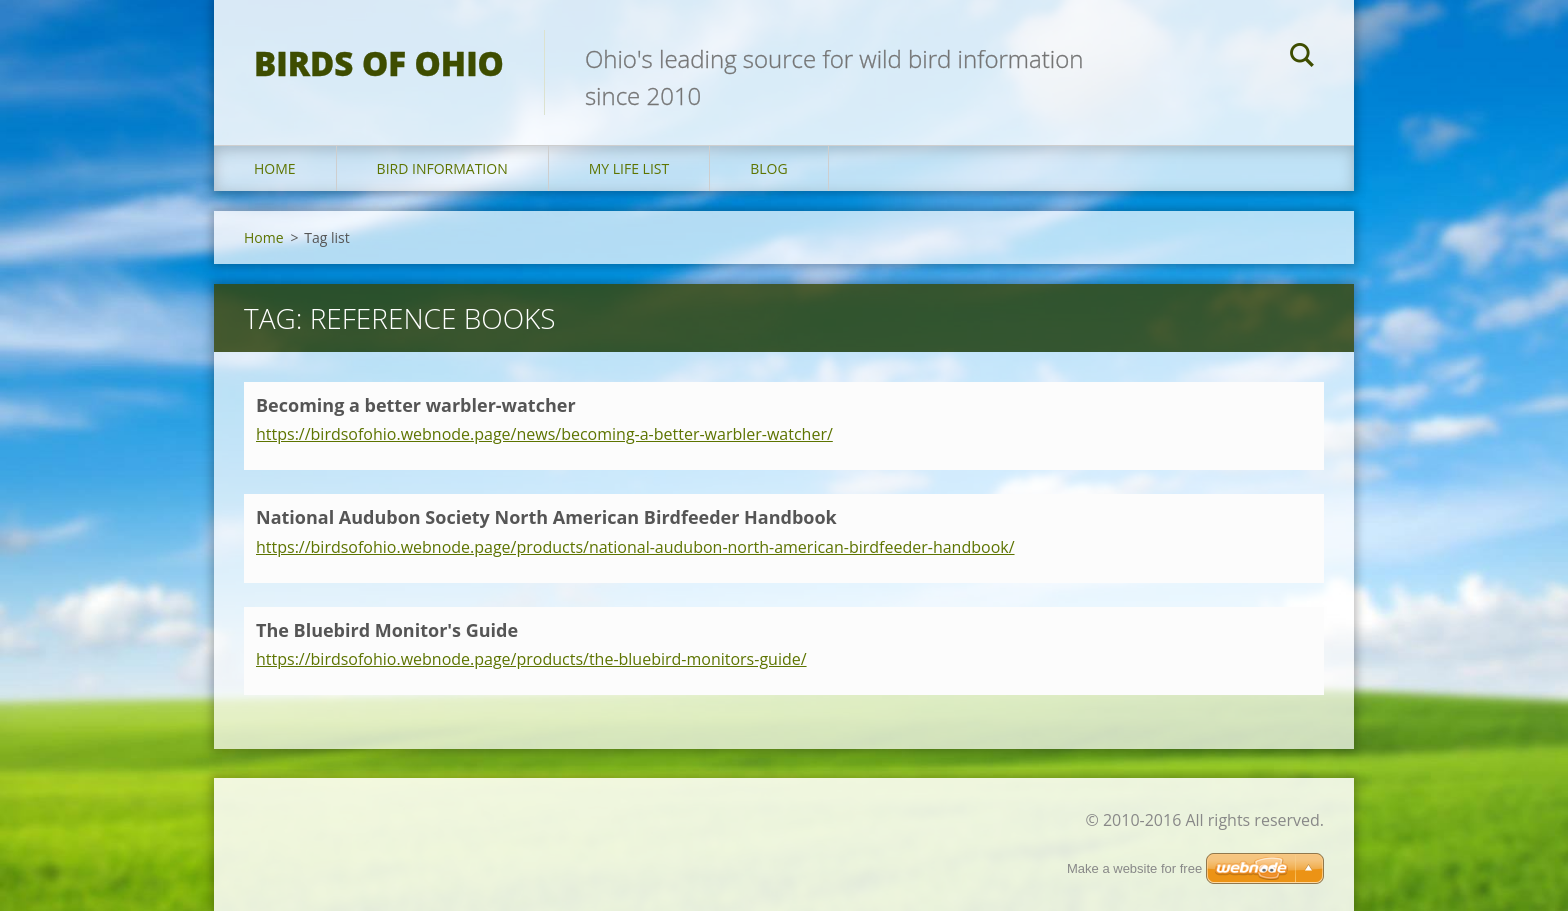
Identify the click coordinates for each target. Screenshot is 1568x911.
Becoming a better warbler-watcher (416, 405)
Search (1302, 58)
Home (275, 168)
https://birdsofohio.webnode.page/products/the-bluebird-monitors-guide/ (531, 659)
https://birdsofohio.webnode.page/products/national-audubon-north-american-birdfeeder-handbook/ (635, 547)
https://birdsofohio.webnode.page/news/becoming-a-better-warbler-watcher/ (544, 434)
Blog (768, 168)
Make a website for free (1134, 868)
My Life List (629, 168)
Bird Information (442, 168)
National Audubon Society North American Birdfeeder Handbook (546, 517)
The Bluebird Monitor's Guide (387, 630)
